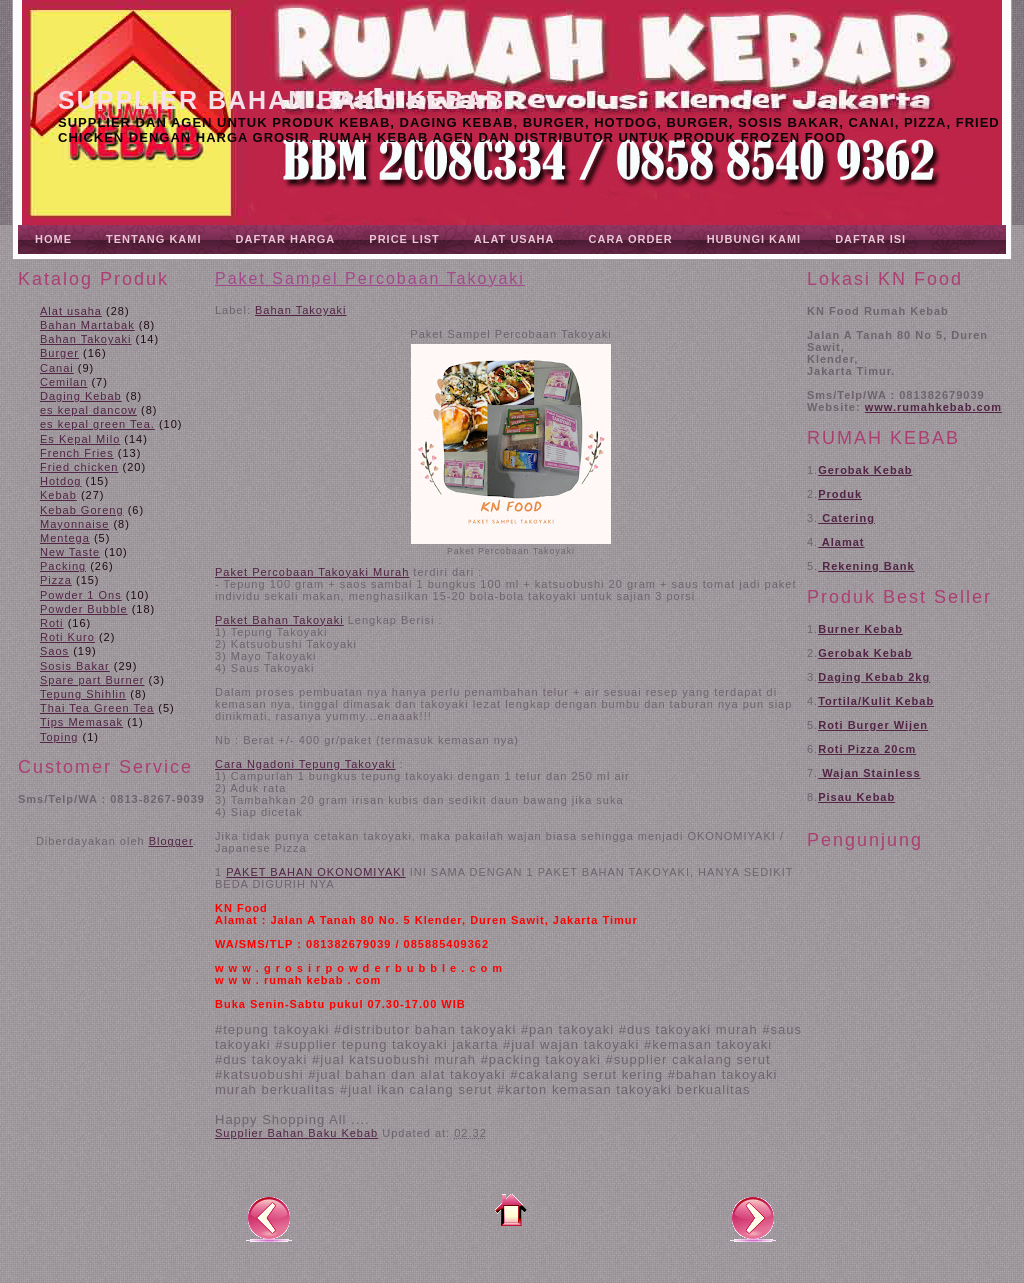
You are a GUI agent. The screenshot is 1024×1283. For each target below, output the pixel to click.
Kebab (58, 495)
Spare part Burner (92, 680)
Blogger (171, 841)
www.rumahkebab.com (933, 407)
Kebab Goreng (82, 510)
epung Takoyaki (350, 764)
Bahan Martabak (87, 325)
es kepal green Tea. (97, 424)
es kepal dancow (88, 410)
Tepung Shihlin (83, 694)
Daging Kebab (81, 396)
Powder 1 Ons (81, 595)
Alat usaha (71, 311)
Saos (54, 651)
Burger (59, 353)
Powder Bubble (84, 609)
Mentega (65, 538)
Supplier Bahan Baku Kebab (281, 100)
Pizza (56, 580)
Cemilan (63, 382)
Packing (63, 566)
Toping (59, 737)
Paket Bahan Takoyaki (279, 620)
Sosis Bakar (75, 666)
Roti (52, 623)
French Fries (77, 453)
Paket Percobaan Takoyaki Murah (312, 572)
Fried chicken (79, 467)
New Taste (70, 552)
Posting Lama (753, 1218)
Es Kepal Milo (80, 439)
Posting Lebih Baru (269, 1218)
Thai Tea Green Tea (97, 708)
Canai (57, 368)
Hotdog (60, 481)
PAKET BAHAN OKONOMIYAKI (315, 872)
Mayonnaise (74, 524)
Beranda (511, 1210)
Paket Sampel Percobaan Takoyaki (370, 278)
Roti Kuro (67, 637)
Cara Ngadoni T (260, 764)
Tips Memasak (81, 722)
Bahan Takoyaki (85, 339)
